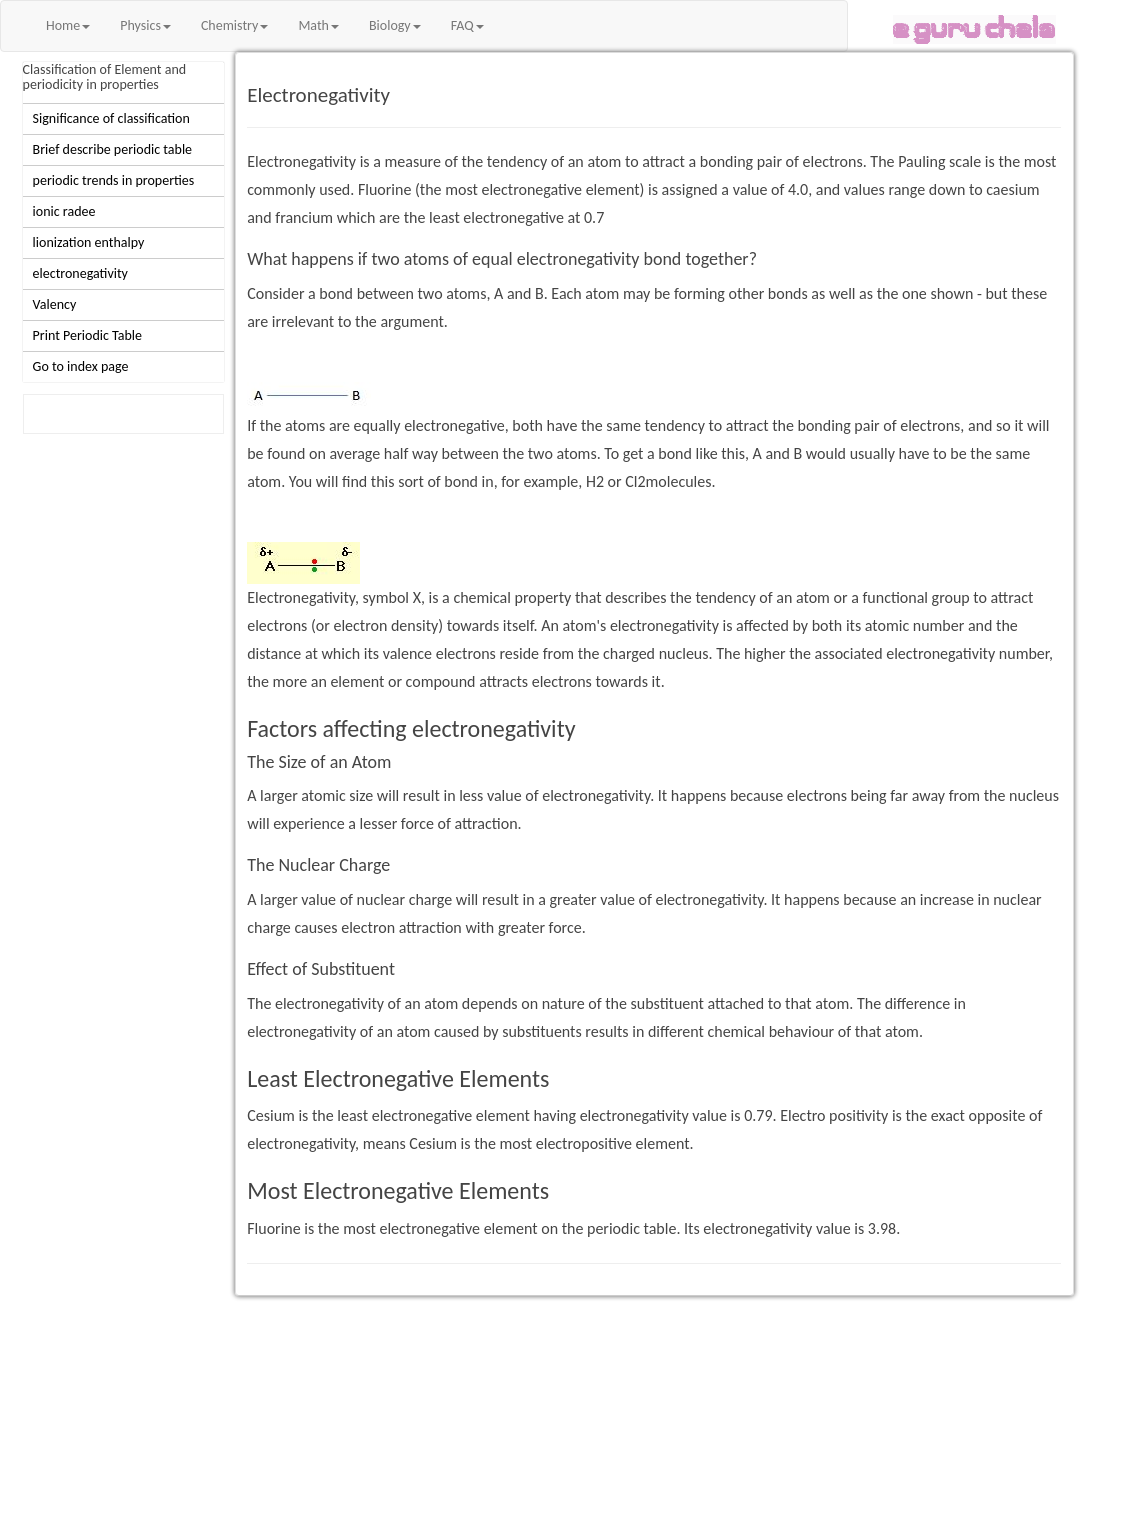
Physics (145, 25)
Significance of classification (111, 118)
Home (68, 25)
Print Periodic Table (87, 335)
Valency (55, 304)
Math (318, 25)
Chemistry (234, 25)
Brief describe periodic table (113, 149)
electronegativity (80, 273)
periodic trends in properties (114, 180)
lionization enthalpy (89, 242)
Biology (395, 25)
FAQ (467, 25)
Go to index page (81, 366)
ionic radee (64, 211)
